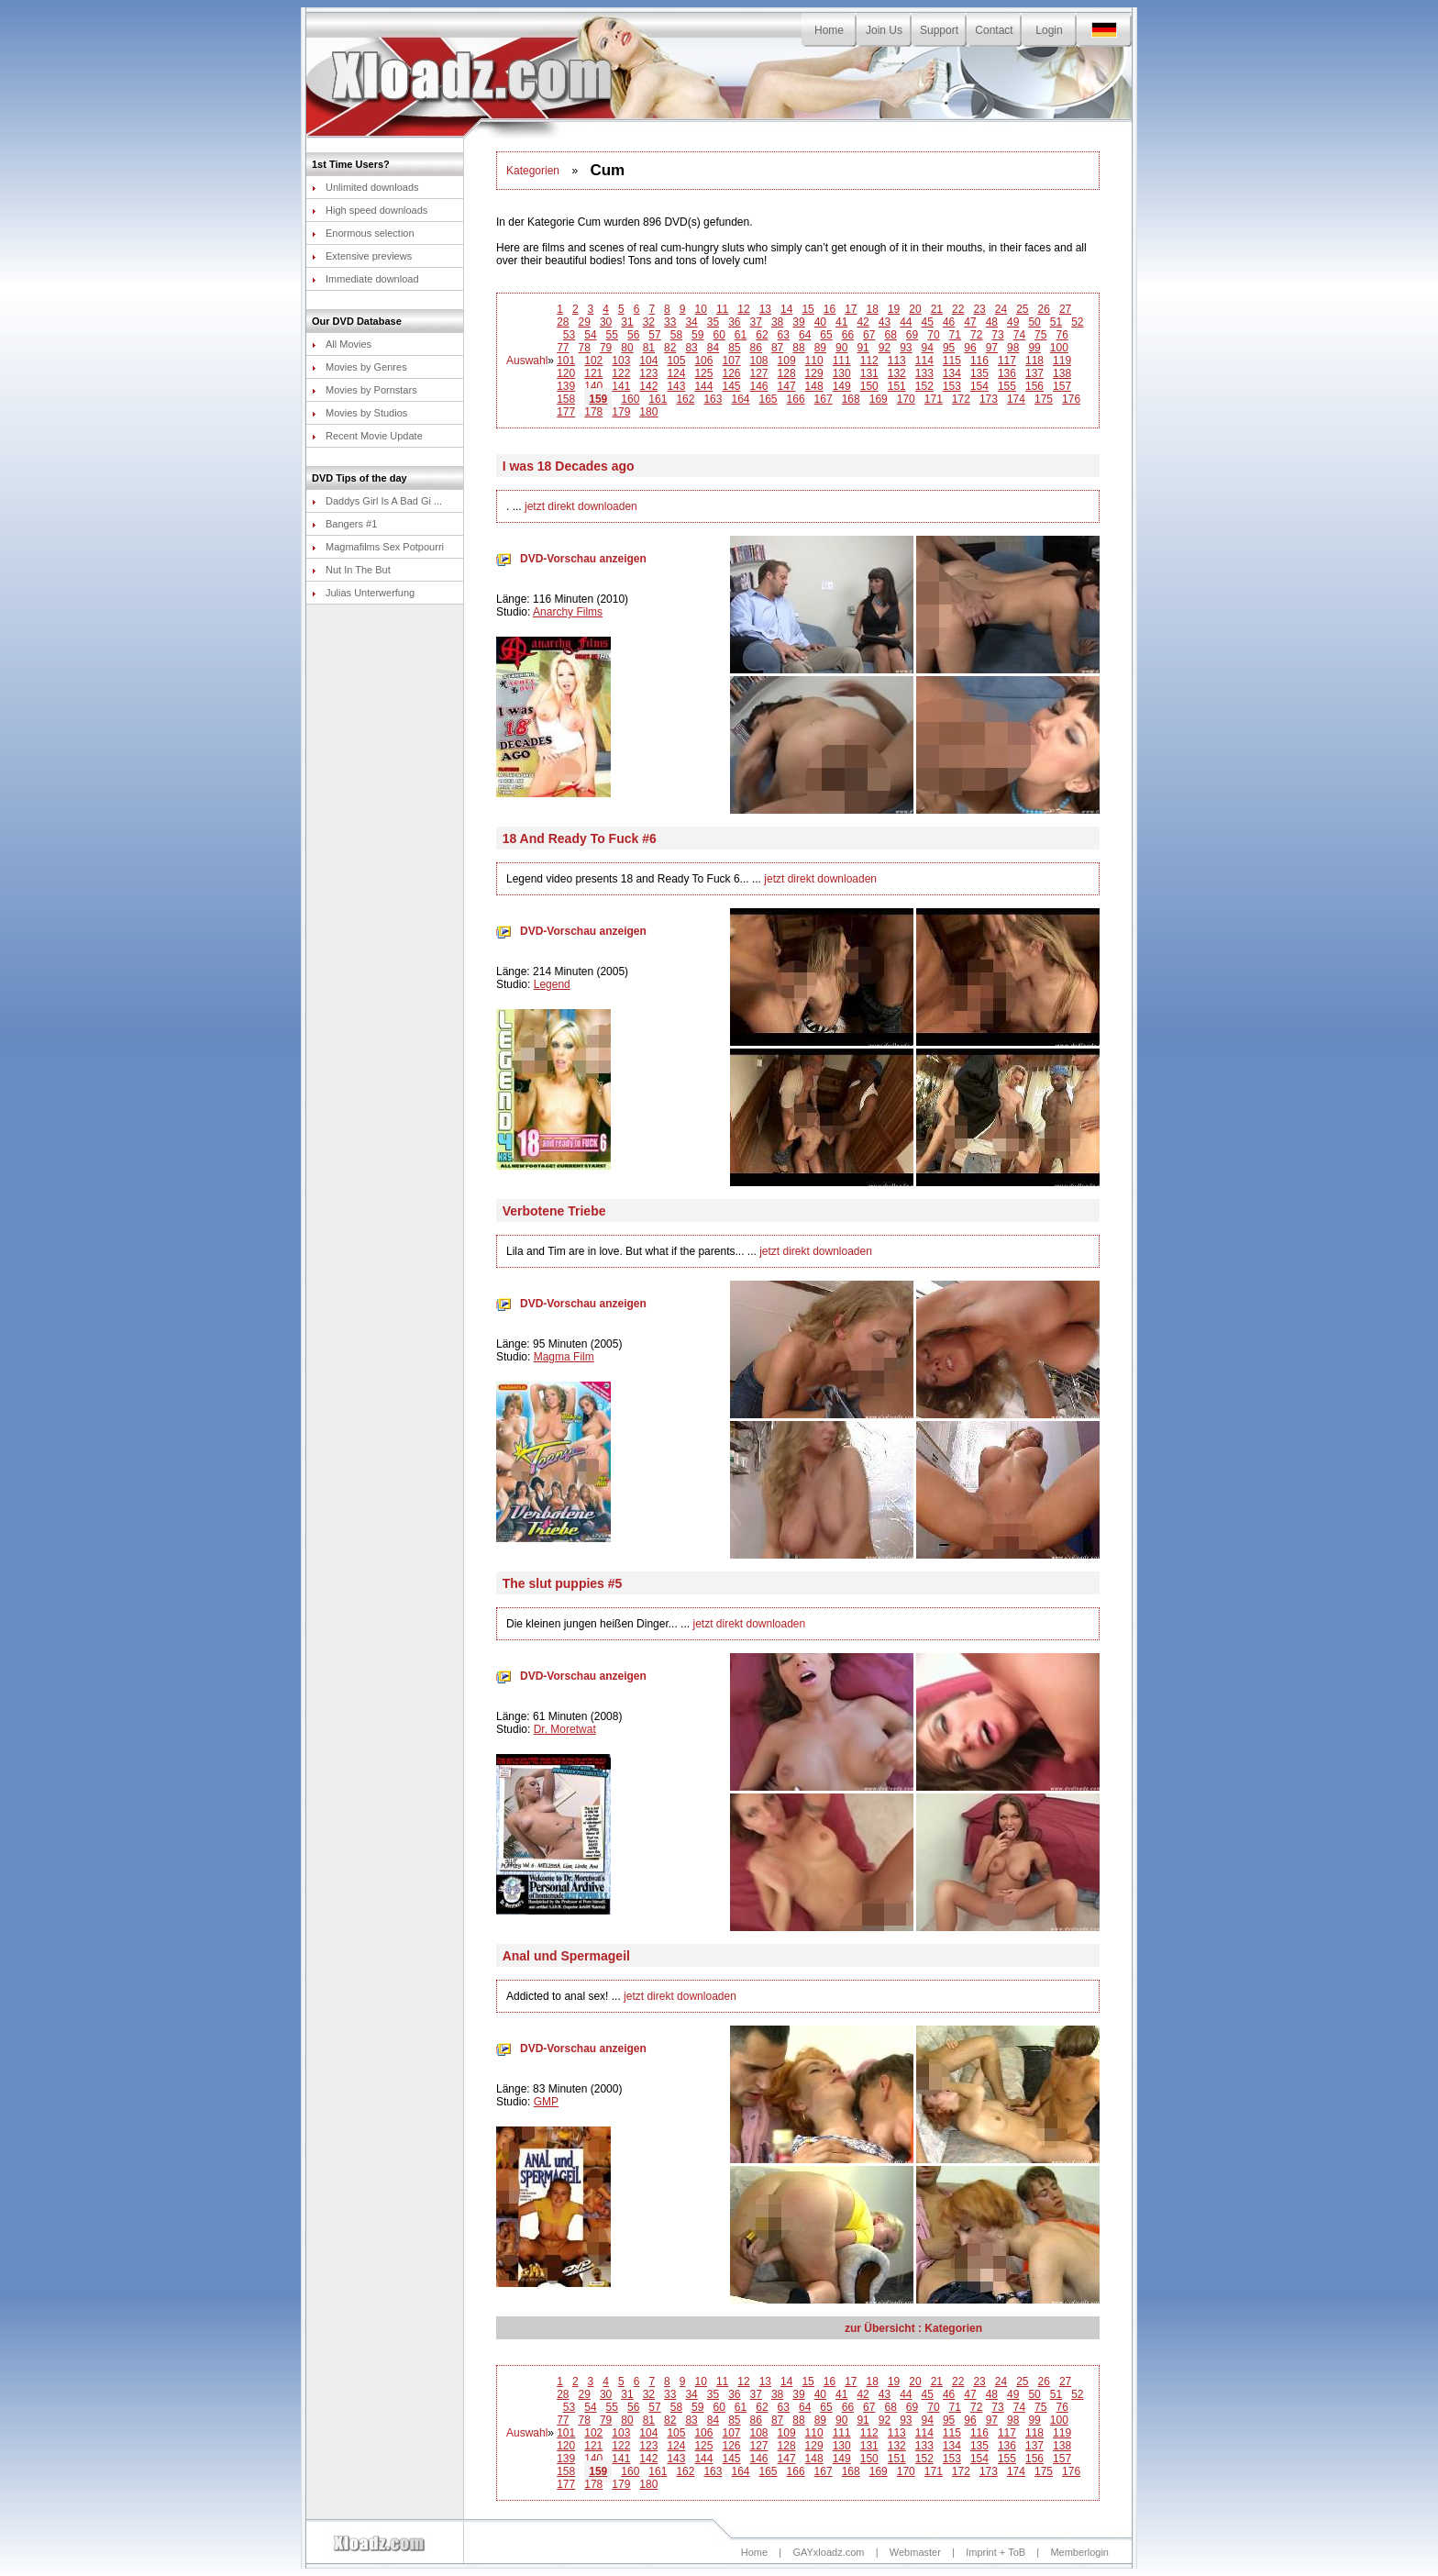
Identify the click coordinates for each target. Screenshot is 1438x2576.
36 (734, 322)
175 (1043, 399)
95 (949, 347)
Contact (993, 30)
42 (862, 322)
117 (1007, 360)
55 (612, 334)
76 (1061, 334)
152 (924, 386)
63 (784, 334)
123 (648, 373)
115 (952, 360)
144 (703, 386)
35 (713, 322)
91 (862, 347)
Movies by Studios (359, 412)
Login (1048, 30)
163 (712, 399)
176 (1071, 399)
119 (1062, 360)
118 (1034, 360)
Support (939, 30)
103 (621, 360)
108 (759, 360)
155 (1007, 386)
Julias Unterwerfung (363, 592)
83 (691, 347)
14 (786, 309)
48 (992, 322)
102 (593, 360)
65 (826, 334)
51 (1056, 322)
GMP (546, 2101)
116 (979, 360)
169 (878, 399)
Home (829, 30)
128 (787, 373)
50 (1034, 322)
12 (743, 309)
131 (869, 373)
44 (906, 322)
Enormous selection (363, 233)
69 (912, 334)
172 (961, 399)
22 (958, 309)
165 (768, 399)
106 (703, 360)
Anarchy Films (568, 611)
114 (924, 360)
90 (841, 347)
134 (952, 373)
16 (829, 309)
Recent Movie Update (367, 435)
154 (979, 386)
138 (1062, 373)
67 (869, 334)
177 (566, 411)
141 (621, 386)
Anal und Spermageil (566, 1956)
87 (777, 347)
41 (841, 322)
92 (884, 347)
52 (1077, 322)
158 (566, 399)
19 (894, 309)
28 (563, 322)
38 (777, 322)
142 (648, 386)
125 (703, 373)
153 (952, 386)
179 (621, 411)
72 (976, 334)
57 (654, 334)
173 (988, 399)
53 (569, 334)
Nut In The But (351, 569)
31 (627, 322)
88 (798, 347)
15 (807, 309)
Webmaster (915, 2552)
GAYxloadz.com (828, 2552)
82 (670, 347)
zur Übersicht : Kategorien (913, 2328)
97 (992, 347)
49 (1013, 322)
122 (621, 373)
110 (814, 360)
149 (842, 386)
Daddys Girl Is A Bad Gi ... (377, 500)
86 (756, 347)
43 (884, 322)
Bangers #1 (344, 523)
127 (759, 373)
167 (823, 399)
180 (648, 411)
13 (765, 309)
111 (842, 360)
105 (676, 360)
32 (649, 322)
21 (937, 309)
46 (949, 322)
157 (1062, 386)
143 (676, 386)
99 (1034, 347)
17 (851, 309)
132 (897, 373)
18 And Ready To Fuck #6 (580, 838)
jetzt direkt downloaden (581, 506)
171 (933, 399)
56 (633, 334)
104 (648, 360)
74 (1019, 334)
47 (970, 322)
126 (731, 373)
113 (897, 360)
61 (741, 334)
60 (719, 334)
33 (670, 322)
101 (566, 360)
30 (606, 322)
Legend (552, 984)
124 (676, 373)
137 (1034, 373)
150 (869, 386)
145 (731, 386)
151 (897, 386)
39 (798, 322)
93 (906, 347)
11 (722, 309)
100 (1059, 347)
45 (928, 322)
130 (842, 373)
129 (814, 373)
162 (685, 399)
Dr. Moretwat (565, 1729)
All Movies (341, 344)
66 (848, 334)
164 (740, 399)
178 (593, 411)
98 (1013, 347)
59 (697, 334)
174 (1016, 399)
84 (713, 347)
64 (805, 334)
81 (649, 347)
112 (869, 360)
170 (906, 399)
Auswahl (527, 360)
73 (997, 334)
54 (590, 334)
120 (566, 373)
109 (787, 360)
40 (820, 322)
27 (1065, 309)
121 (593, 373)
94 (928, 347)
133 (924, 373)
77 (563, 347)
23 (979, 309)
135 (979, 373)
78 (585, 347)
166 (796, 399)
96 (970, 347)
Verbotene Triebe (554, 1211)
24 (1001, 309)
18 (873, 309)
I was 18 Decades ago (569, 466)
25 (1022, 309)
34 (691, 322)
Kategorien (532, 170)
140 (593, 386)
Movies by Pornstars (364, 389)
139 (566, 386)
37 (756, 322)
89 (820, 347)
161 (657, 399)
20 (915, 309)
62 (762, 334)
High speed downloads (369, 210)
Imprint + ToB (995, 2552)
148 (814, 386)
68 (890, 334)
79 (606, 347)
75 (1040, 334)
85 (734, 347)
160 (630, 399)
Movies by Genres (359, 366)
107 (731, 360)
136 (1007, 373)
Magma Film (564, 1356)
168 (851, 399)
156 (1034, 386)
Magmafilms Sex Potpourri (378, 546)
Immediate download (365, 278)
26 (1044, 309)
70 (933, 334)
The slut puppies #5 (563, 1583)
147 (787, 386)
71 (955, 334)
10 (701, 309)
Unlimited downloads (365, 187)
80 (627, 347)
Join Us (884, 30)
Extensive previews (362, 255)
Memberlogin (1079, 2552)
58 (676, 334)
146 (759, 386)
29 (585, 322)
